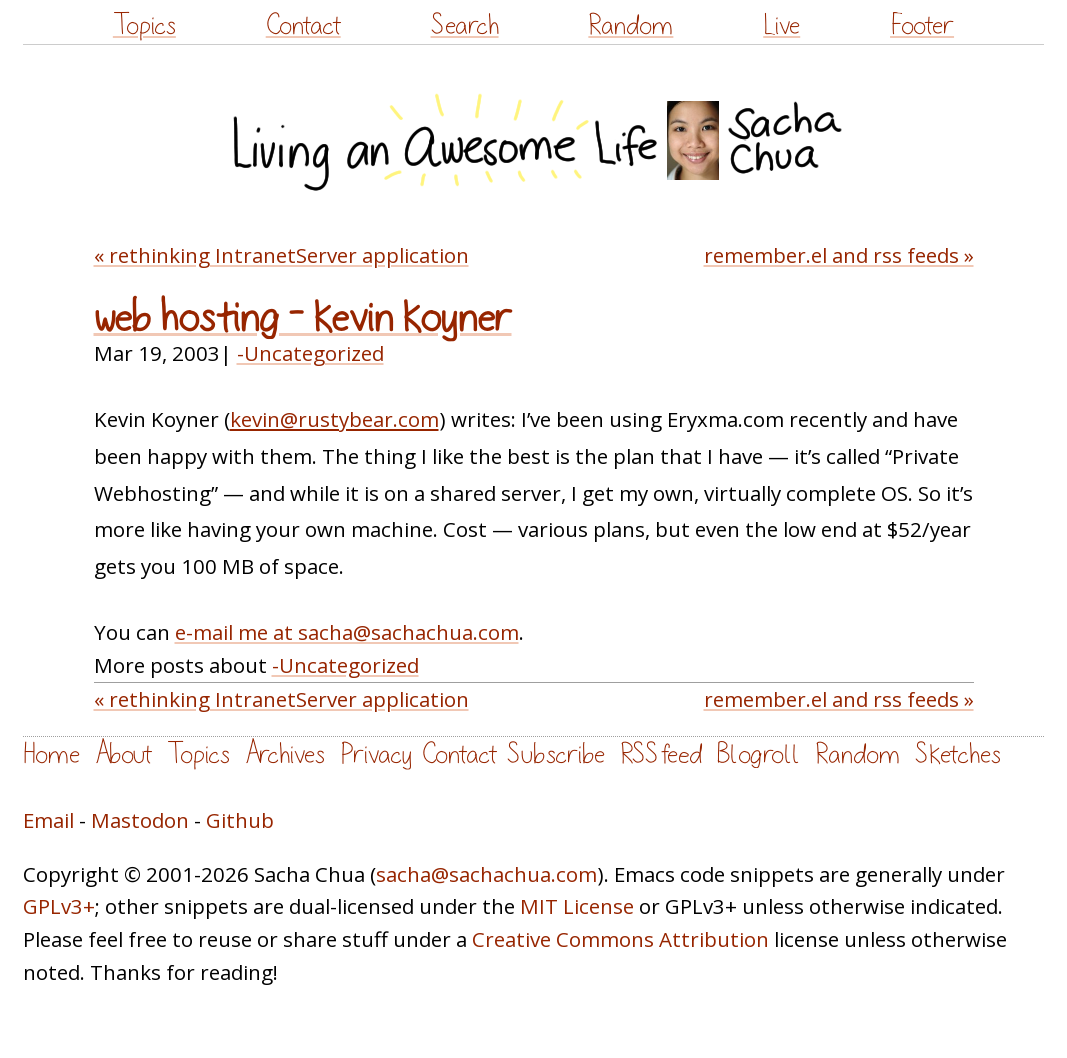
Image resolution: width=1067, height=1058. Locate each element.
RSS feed (661, 754)
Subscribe (556, 754)
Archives (285, 754)
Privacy (376, 754)
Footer (922, 25)
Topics (144, 25)
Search (465, 25)
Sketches (958, 754)
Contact (303, 25)
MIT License (577, 906)
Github (240, 820)
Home (51, 754)
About (123, 754)
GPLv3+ (59, 906)
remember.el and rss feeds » (839, 255)
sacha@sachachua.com (486, 874)
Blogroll (758, 754)
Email (48, 820)
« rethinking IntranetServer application (281, 255)
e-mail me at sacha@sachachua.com (347, 632)
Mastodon (140, 820)
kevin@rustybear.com (334, 419)
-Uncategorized (310, 353)
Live (781, 25)
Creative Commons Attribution (620, 939)
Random (630, 25)
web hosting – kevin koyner (303, 318)
